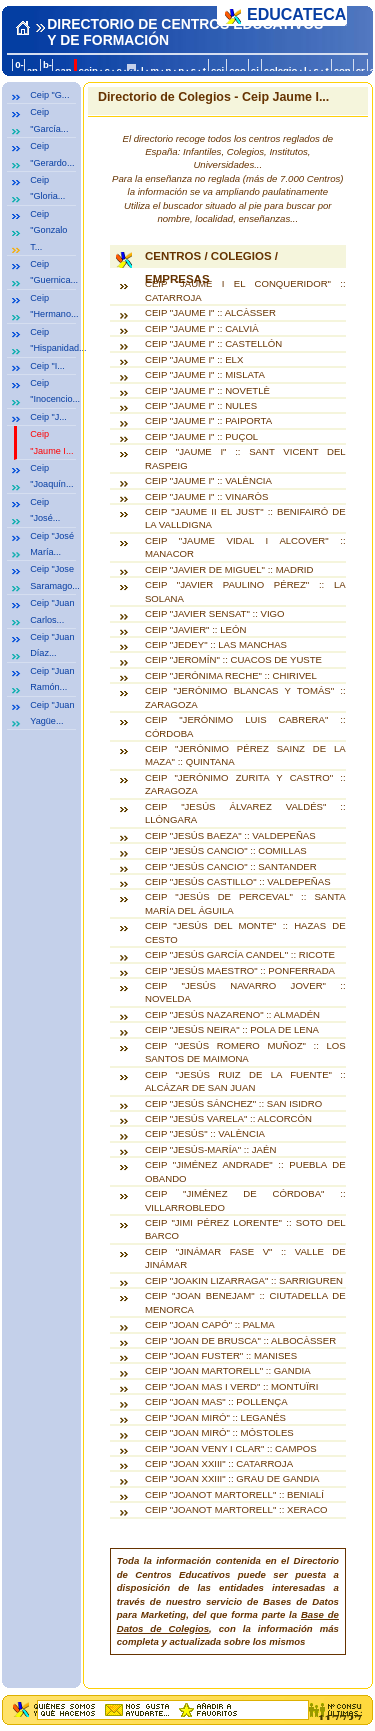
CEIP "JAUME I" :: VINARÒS (206, 496)
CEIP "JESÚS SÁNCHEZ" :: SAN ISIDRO (233, 1103)
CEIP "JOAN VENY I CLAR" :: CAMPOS (231, 1448)
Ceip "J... (48, 417)
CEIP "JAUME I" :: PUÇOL (201, 436)
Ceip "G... (49, 95)
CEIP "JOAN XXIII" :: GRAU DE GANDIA (232, 1478)
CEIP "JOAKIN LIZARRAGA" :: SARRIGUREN (244, 1280)
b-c (47, 70)
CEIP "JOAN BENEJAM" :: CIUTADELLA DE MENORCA (245, 1302)
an (32, 70)
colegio (281, 70)
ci (255, 70)
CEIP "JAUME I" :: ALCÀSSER (210, 312)
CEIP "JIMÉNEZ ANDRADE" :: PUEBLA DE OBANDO (245, 1171)
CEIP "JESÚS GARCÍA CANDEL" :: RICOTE (240, 954)
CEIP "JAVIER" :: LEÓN (195, 629)
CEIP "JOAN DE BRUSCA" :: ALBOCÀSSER (240, 1340)
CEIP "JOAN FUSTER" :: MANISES (221, 1355)
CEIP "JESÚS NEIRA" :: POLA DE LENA (232, 1029)
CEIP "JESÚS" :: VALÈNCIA (205, 1133)
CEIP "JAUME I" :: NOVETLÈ (207, 390)
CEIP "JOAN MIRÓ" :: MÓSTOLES (219, 1432)
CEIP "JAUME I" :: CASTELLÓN (213, 343)
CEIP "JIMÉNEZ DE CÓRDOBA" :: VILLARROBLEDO (245, 1200)
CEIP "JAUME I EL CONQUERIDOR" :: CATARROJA (245, 290)
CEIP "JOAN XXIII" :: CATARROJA (219, 1463)
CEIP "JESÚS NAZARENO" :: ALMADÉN (232, 1014)
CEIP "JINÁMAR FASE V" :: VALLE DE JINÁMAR (245, 1258)
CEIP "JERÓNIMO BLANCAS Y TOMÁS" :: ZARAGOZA (245, 697)
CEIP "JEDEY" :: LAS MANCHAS (216, 644)
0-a (19, 70)
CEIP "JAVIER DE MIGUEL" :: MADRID (229, 569)
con (342, 70)
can (63, 70)
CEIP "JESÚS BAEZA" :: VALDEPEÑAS (230, 835)
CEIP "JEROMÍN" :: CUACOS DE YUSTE (233, 659)
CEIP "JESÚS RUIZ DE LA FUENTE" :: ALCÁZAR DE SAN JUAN (245, 1081)
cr (360, 70)
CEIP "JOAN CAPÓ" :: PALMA (210, 1324)
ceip (88, 70)
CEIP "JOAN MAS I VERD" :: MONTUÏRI (231, 1386)
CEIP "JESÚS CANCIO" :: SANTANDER (231, 866)
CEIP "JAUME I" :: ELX (194, 359)
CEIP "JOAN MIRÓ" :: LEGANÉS (215, 1417)
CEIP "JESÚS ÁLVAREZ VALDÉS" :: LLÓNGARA (245, 813)
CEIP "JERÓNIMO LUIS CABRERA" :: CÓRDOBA (245, 726)
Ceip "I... (47, 366)
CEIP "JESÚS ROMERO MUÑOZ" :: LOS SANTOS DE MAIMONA (245, 1052)
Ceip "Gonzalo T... (48, 230)
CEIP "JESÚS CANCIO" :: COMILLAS (226, 850)
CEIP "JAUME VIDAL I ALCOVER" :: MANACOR (245, 547)
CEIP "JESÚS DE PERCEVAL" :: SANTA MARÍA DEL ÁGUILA (245, 903)
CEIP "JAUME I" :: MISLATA (205, 374)
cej (217, 70)
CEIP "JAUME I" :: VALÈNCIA (208, 480)
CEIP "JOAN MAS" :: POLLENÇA (216, 1401)
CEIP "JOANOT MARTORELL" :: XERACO (236, 1509)
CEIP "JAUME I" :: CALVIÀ (202, 328)
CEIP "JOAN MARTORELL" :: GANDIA (228, 1370)
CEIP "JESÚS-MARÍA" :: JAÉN (210, 1149)
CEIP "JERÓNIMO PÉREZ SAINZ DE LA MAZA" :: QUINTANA (245, 755)
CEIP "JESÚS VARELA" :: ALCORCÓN (228, 1118)
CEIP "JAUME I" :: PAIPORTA (208, 420)
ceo (237, 70)
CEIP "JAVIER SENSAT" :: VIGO (215, 613)
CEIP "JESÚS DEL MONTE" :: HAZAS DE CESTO (245, 932)
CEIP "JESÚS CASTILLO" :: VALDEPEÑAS (238, 881)
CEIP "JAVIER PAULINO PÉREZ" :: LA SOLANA (245, 591)
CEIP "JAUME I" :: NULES (201, 405)
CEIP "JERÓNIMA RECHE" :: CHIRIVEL (231, 675)
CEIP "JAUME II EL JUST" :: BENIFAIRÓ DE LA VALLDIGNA (245, 518)
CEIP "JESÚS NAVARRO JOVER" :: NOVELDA (245, 992)
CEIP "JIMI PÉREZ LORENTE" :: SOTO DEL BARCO (245, 1229)
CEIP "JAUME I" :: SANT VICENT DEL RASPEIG (245, 458)
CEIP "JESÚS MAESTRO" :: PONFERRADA (240, 970)
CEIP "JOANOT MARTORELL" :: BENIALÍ (234, 1494)
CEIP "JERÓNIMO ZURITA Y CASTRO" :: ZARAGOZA (245, 784)
